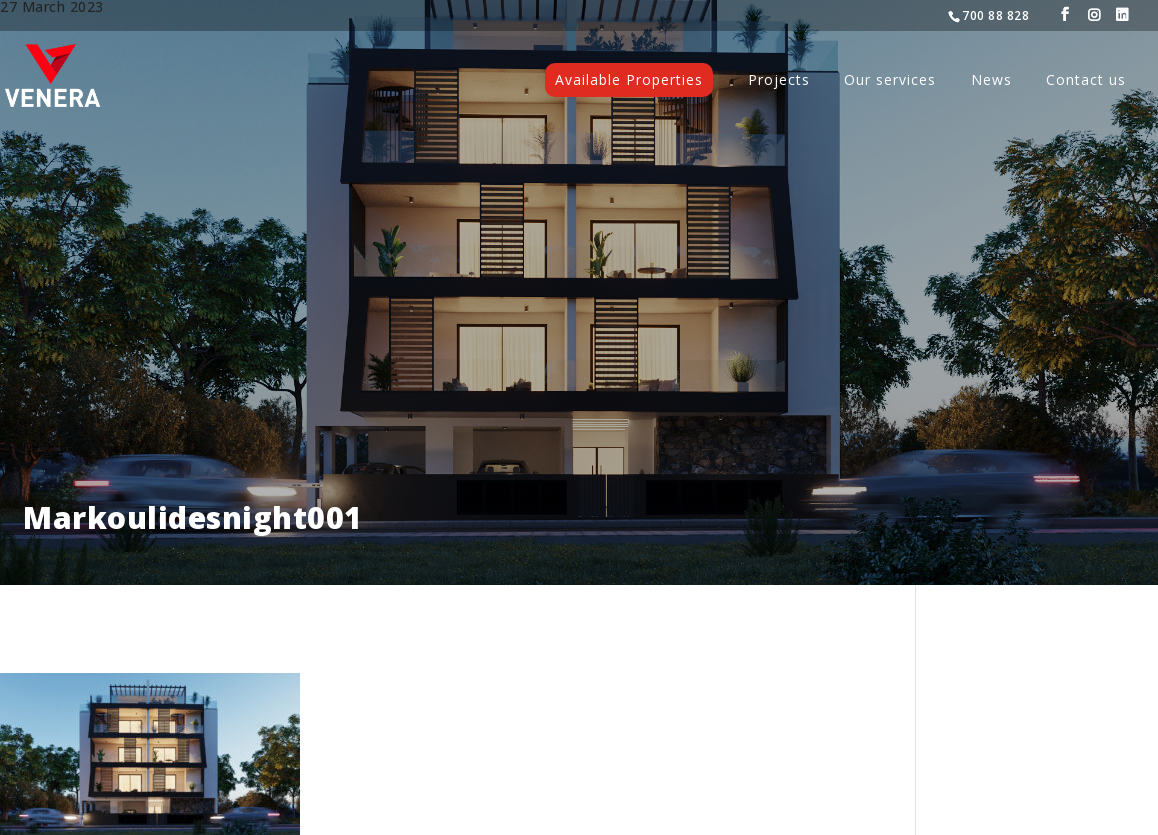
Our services (890, 81)
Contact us (1086, 81)
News (991, 81)
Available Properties (629, 79)
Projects (779, 81)
